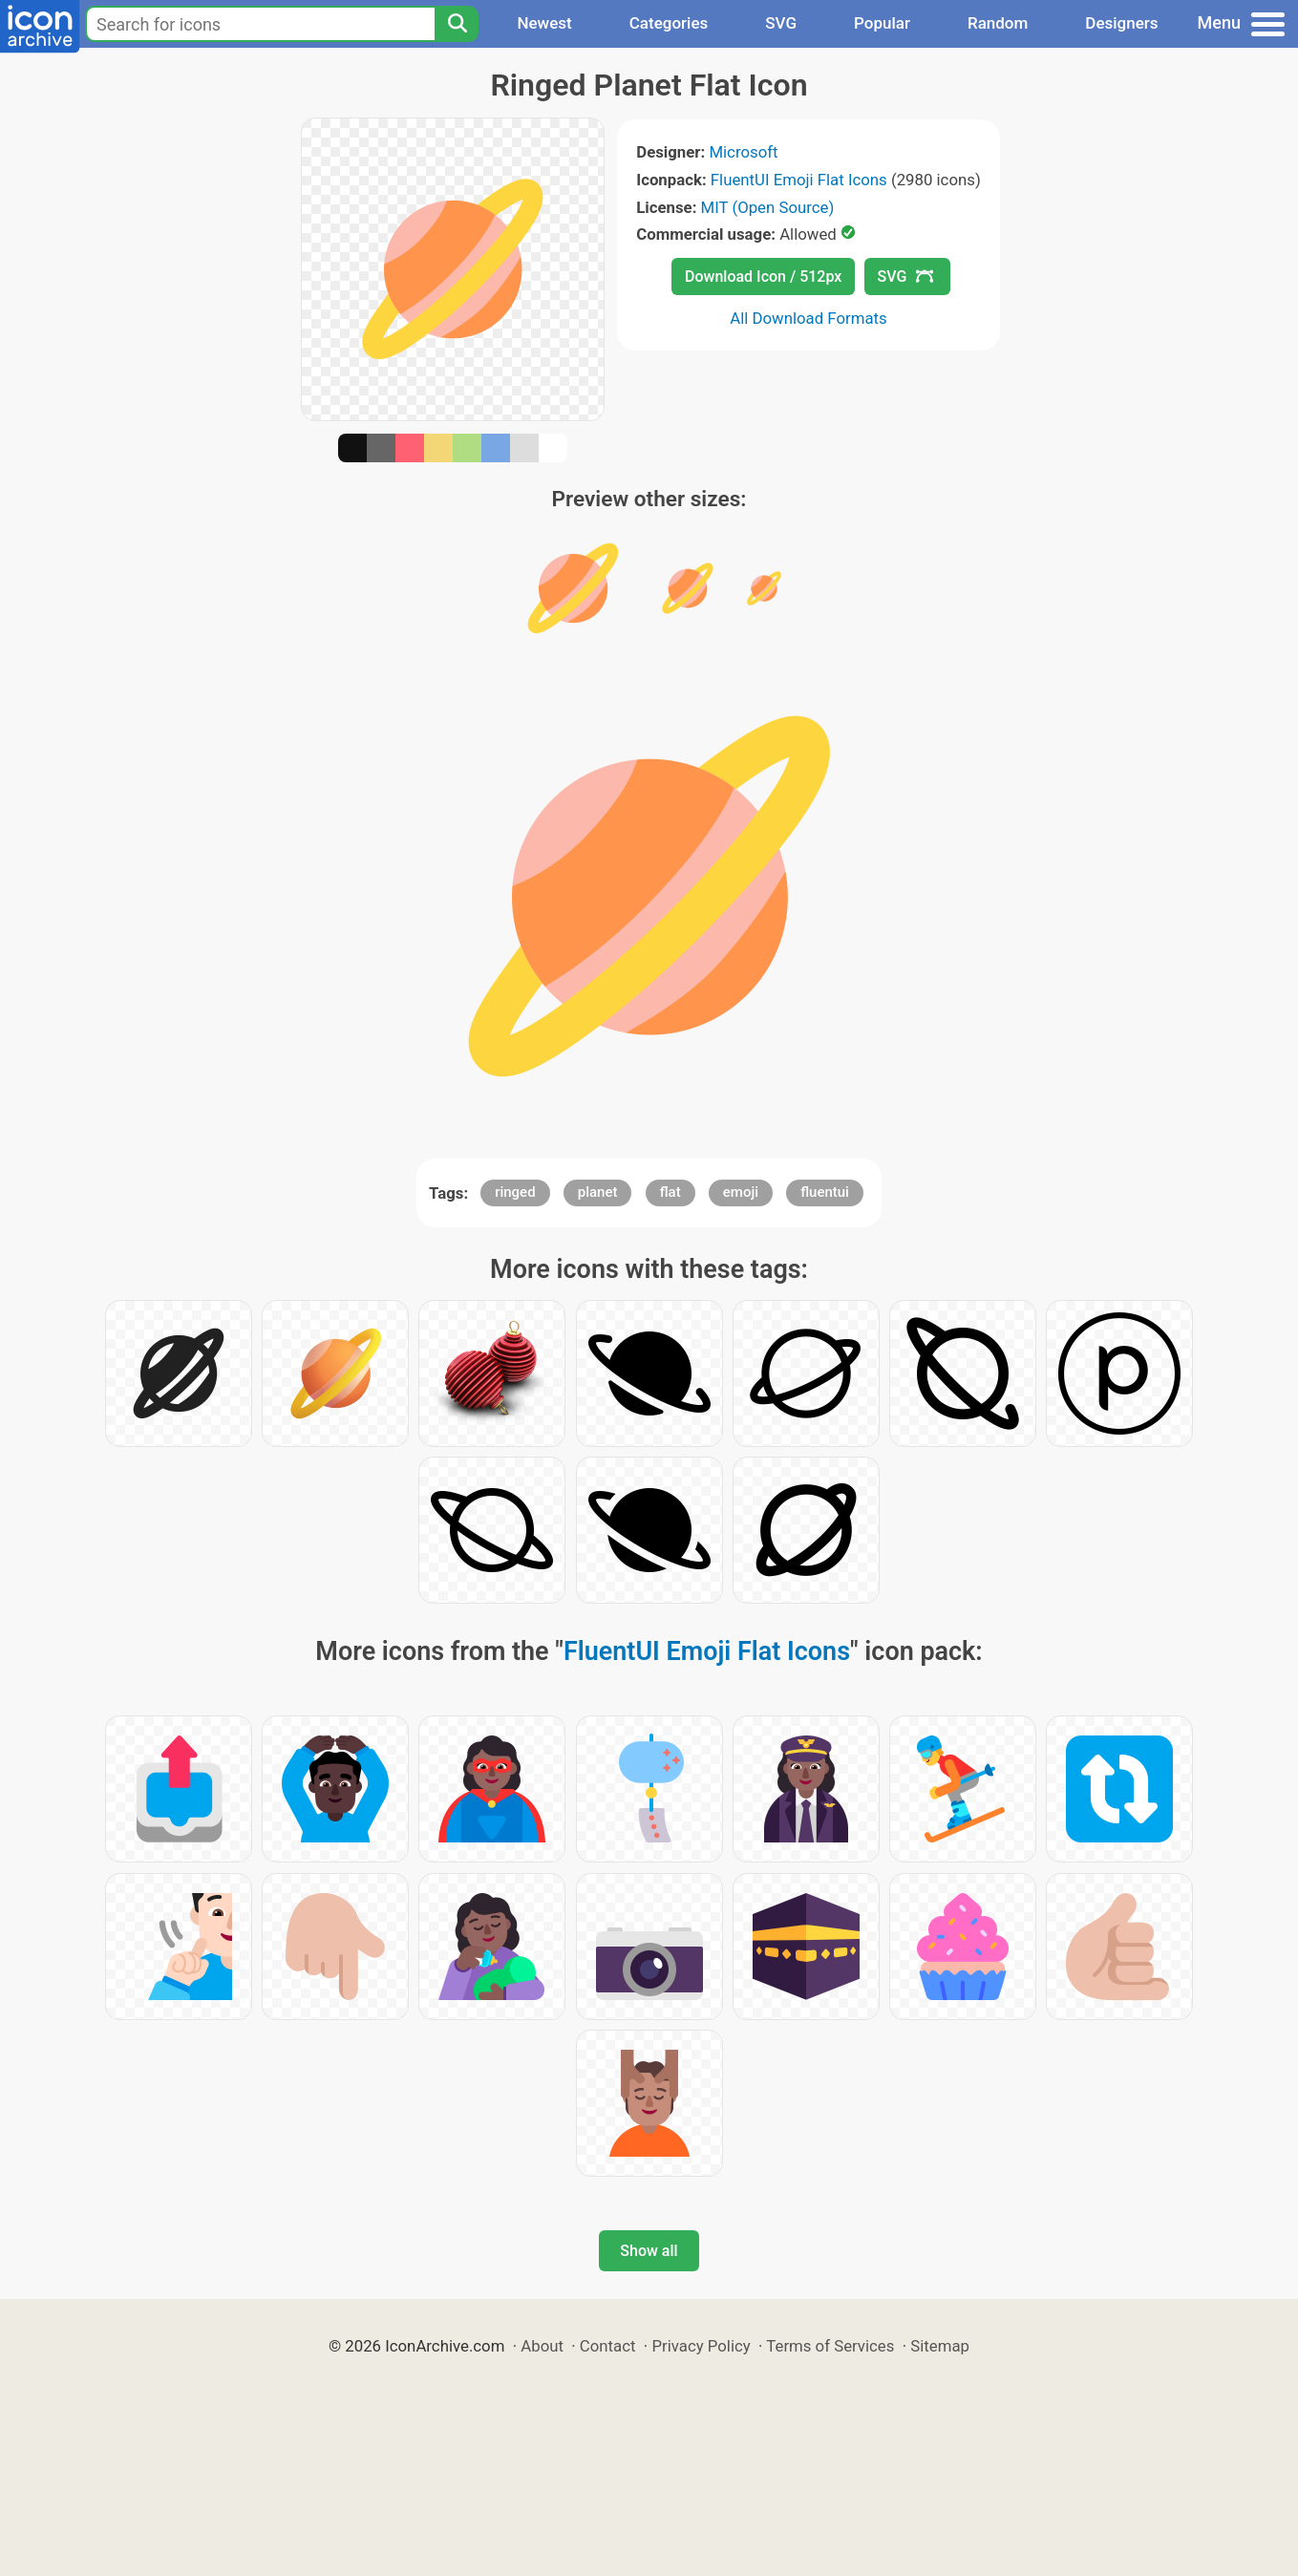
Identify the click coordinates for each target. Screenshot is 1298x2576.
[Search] (457, 24)
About (542, 2345)
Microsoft (743, 151)
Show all (648, 2251)
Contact (608, 2345)
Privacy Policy (700, 2345)
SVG (781, 22)
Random (998, 22)
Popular (882, 22)
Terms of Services (830, 2345)
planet (598, 1192)
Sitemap (939, 2345)
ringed (515, 1192)
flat (670, 1192)
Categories (669, 22)
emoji (740, 1192)
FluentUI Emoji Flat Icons (799, 179)
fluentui (824, 1192)
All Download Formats (808, 318)
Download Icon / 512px (763, 276)
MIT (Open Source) (768, 207)
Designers (1121, 22)
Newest (544, 22)
